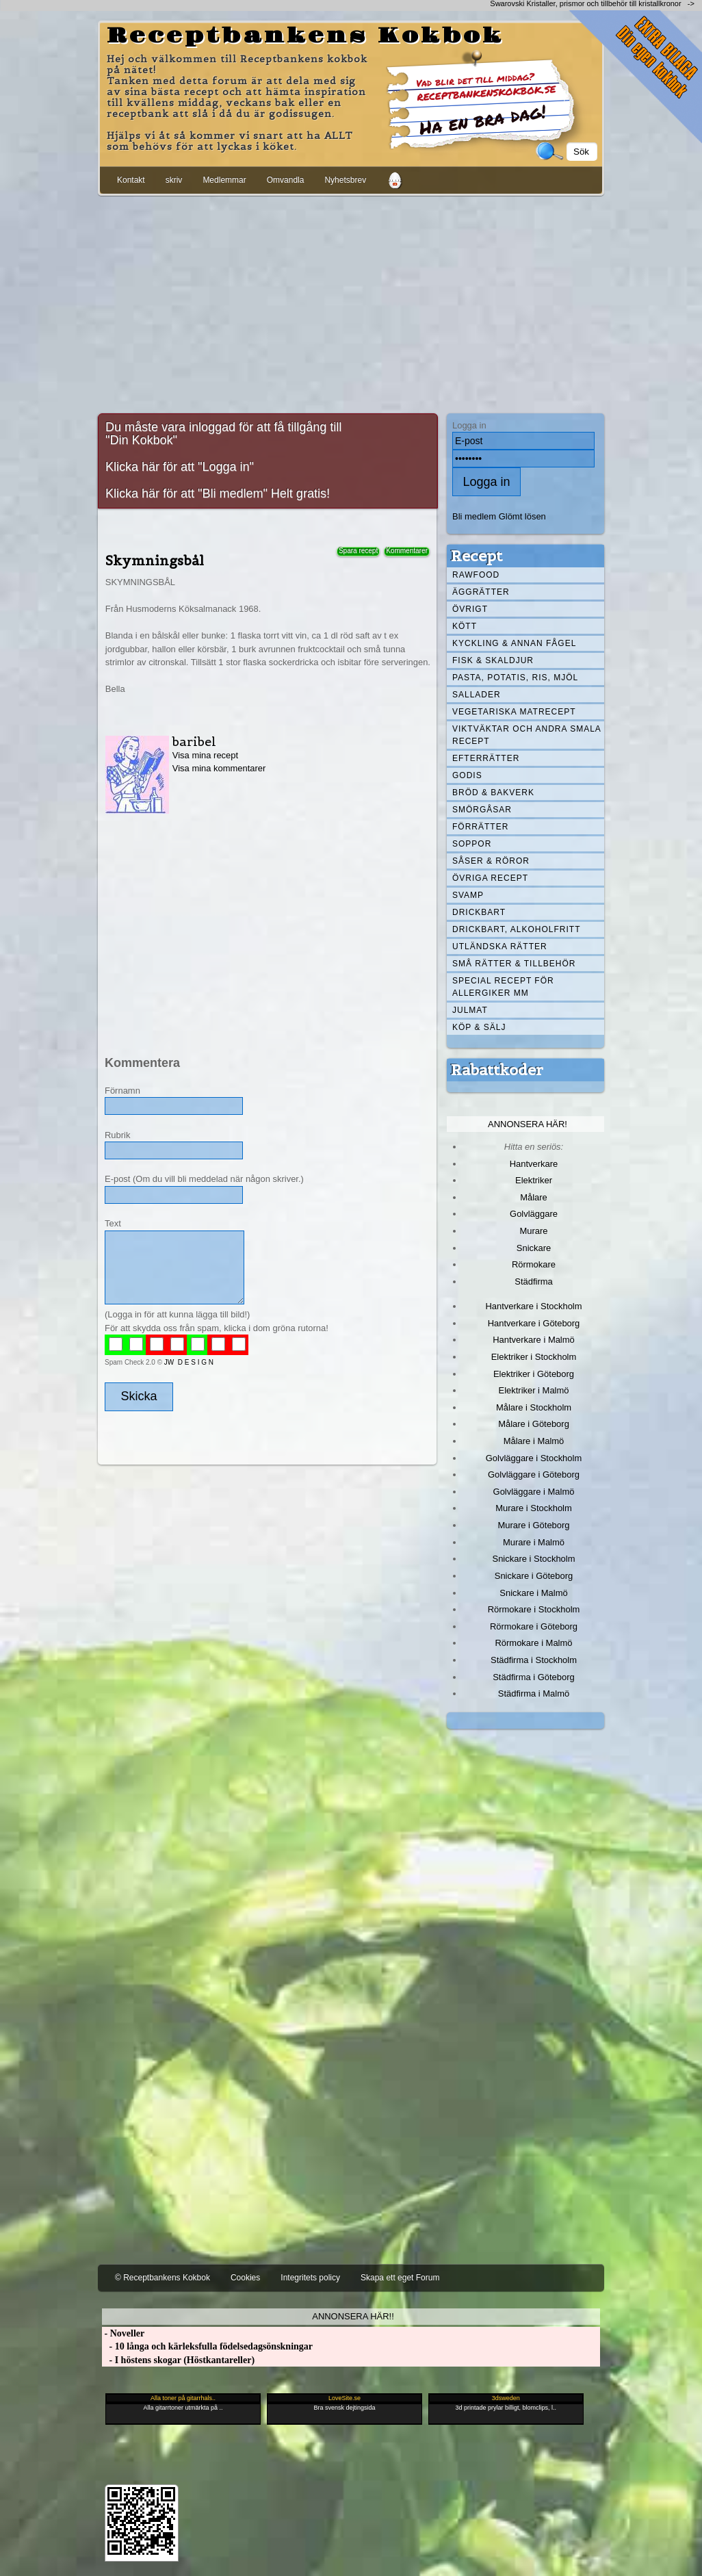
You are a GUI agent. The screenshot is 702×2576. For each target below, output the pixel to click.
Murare (533, 1231)
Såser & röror (491, 861)
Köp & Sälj (479, 1027)
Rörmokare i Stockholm (534, 1609)
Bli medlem (474, 516)
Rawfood (475, 575)
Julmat (470, 1010)
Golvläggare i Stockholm (534, 1458)
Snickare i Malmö (533, 1593)
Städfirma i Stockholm (534, 1660)
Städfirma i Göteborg (534, 1677)
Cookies (245, 2277)
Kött (464, 626)
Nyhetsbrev (345, 180)
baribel (194, 741)
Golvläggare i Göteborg (534, 1474)
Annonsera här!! (352, 2316)
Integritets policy (310, 2277)
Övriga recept (490, 878)
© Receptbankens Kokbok (162, 2277)
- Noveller (123, 2333)
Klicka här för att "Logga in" (179, 467)
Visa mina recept (205, 755)
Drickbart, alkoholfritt (516, 929)
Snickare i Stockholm (534, 1559)
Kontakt (131, 180)
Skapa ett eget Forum (400, 2277)
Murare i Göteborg (533, 1525)
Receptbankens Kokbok (305, 36)
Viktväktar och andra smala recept (526, 735)
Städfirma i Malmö (533, 1693)
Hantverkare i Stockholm (533, 1306)
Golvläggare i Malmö (534, 1491)
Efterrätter (485, 758)
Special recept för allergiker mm (503, 987)
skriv (174, 180)
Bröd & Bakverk (493, 792)
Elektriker (533, 1180)
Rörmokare (534, 1264)
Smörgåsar (482, 809)
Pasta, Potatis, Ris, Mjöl (515, 677)
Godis (467, 775)
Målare (533, 1197)
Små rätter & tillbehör (513, 963)
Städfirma (533, 1281)
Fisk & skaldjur (493, 660)
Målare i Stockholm (533, 1407)
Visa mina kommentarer (219, 768)
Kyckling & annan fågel (514, 643)
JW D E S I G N (188, 1362)
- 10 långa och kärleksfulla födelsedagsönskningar (207, 2346)
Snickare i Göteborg (534, 1576)
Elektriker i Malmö (534, 1390)
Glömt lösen (522, 516)
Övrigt (470, 609)
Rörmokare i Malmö (533, 1643)
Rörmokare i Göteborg (533, 1626)
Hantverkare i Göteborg (534, 1323)
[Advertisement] (351, 302)
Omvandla (285, 180)
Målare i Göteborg (533, 1424)
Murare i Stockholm (533, 1508)
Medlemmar (224, 180)
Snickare (534, 1248)
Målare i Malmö (534, 1441)
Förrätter (480, 827)
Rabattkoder (497, 1069)
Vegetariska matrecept (514, 712)
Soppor (471, 844)
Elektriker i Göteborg (533, 1374)
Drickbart (479, 912)
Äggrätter (481, 592)
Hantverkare (534, 1164)
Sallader (476, 694)
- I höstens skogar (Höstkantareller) (178, 2360)
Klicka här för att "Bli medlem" (186, 493)
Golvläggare (534, 1214)
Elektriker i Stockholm (534, 1357)
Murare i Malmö (533, 1542)
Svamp (468, 895)
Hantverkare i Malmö (534, 1340)
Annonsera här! (527, 1124)
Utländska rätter (499, 946)
